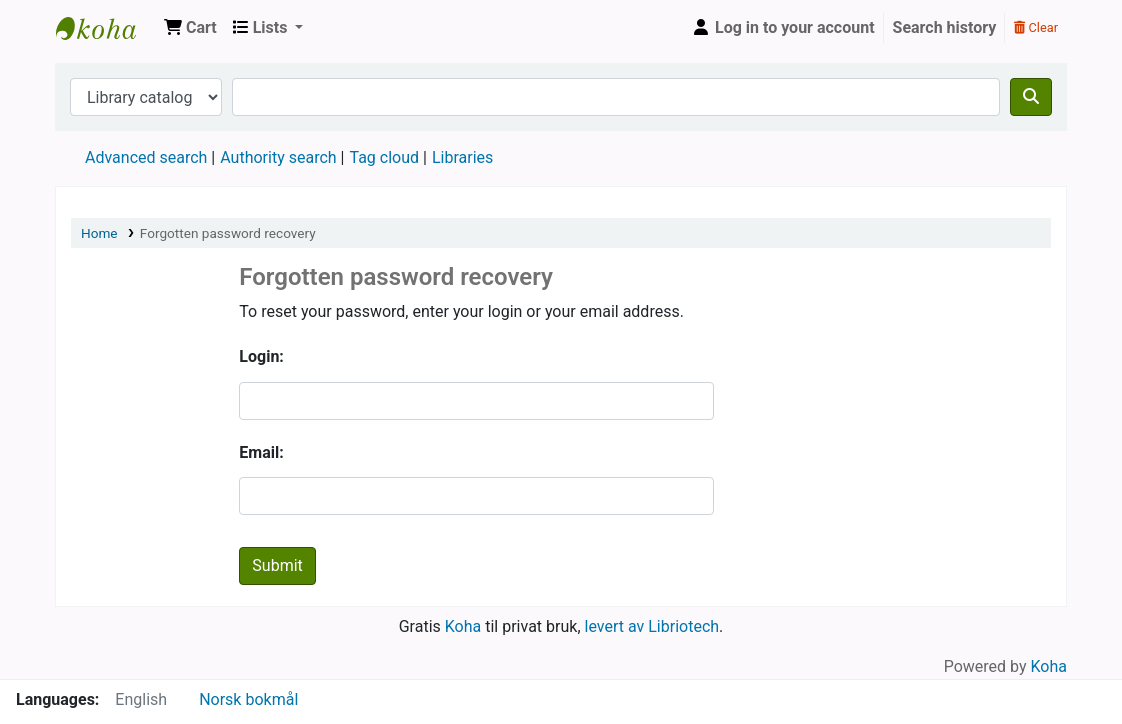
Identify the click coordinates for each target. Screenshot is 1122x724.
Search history (945, 27)
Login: (261, 356)
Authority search (278, 157)
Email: (261, 452)
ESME (106, 28)
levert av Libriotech (652, 626)
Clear (1036, 27)
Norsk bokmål (248, 699)
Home (99, 233)
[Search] (1031, 97)
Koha (463, 626)
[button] (190, 28)
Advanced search (146, 157)
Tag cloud (384, 157)
